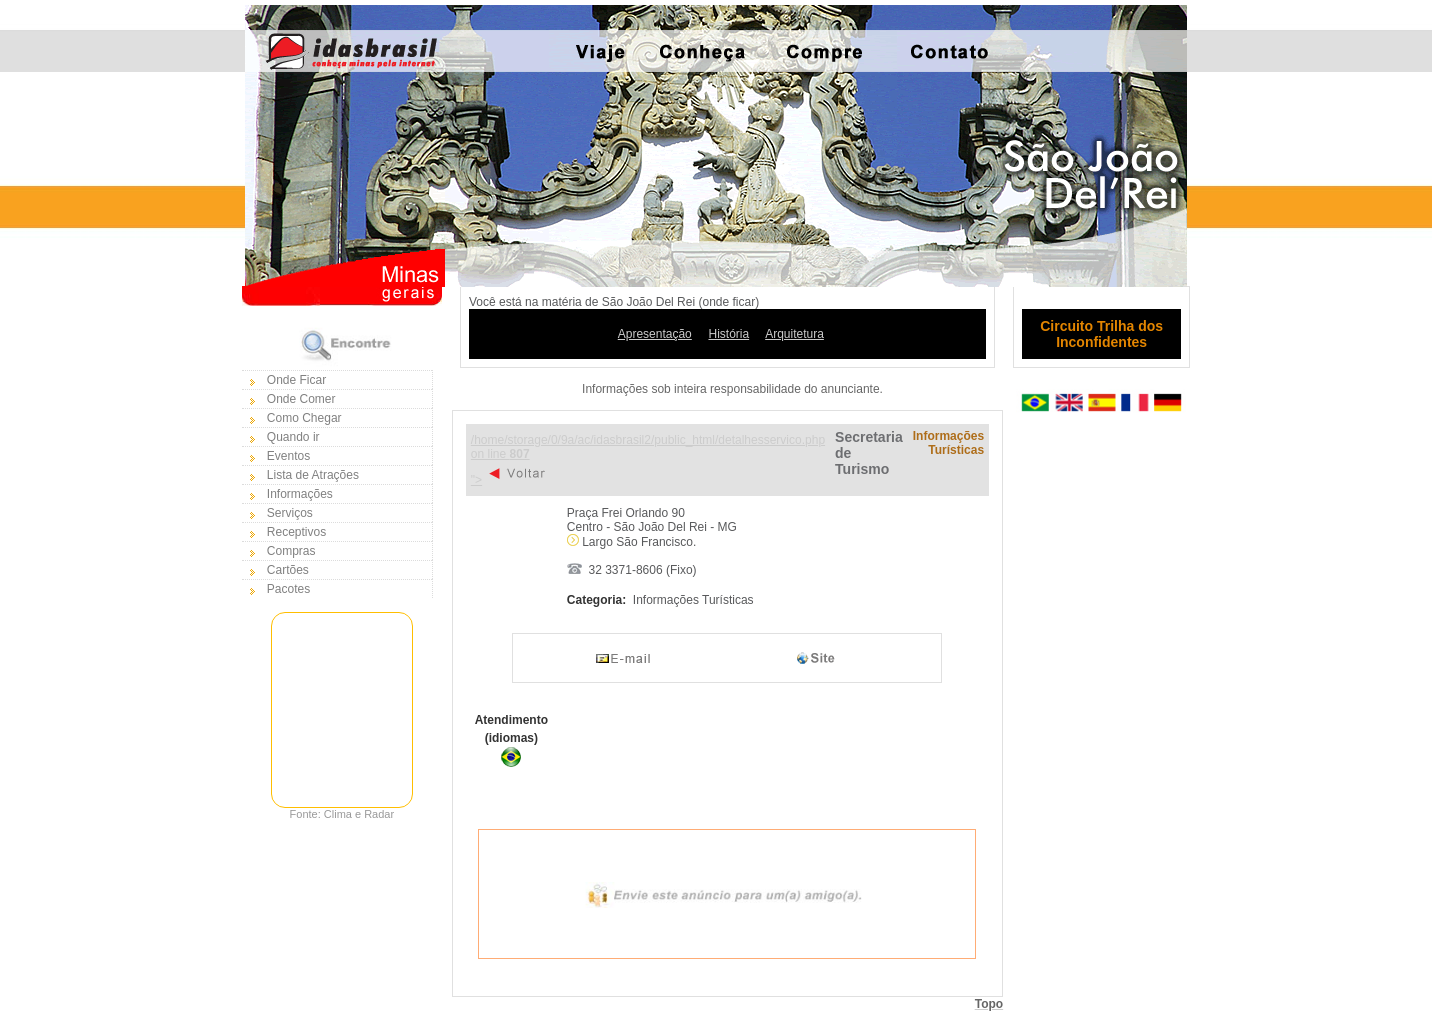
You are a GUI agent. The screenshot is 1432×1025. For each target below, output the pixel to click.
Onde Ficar (296, 380)
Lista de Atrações (313, 475)
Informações (300, 494)
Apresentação (655, 334)
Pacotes (288, 589)
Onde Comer (301, 399)
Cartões (288, 570)
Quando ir (293, 437)
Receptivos (296, 532)
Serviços (290, 513)
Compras (291, 551)
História (728, 334)
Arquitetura (794, 334)
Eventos (288, 456)
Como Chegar (304, 418)
